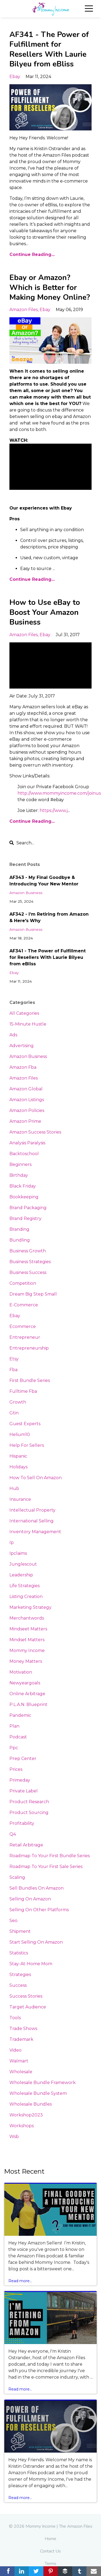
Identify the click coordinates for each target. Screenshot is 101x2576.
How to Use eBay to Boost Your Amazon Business (44, 612)
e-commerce (23, 1304)
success (18, 1985)
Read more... (20, 2280)
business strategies (30, 1261)
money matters (25, 1661)
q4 (12, 1834)
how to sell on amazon (35, 1477)
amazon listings (26, 1099)
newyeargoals (24, 1682)
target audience (27, 2006)
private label (23, 1790)
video (15, 2050)
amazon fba (22, 1067)
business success (27, 1272)
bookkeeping (24, 1196)
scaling (17, 1877)
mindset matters (26, 1639)
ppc (13, 1747)
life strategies (24, 1585)
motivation (20, 1672)
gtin (14, 1412)
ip (11, 1542)
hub (14, 1488)
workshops (21, 2125)
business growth (27, 1250)
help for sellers (26, 1445)
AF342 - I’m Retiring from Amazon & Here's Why (49, 917)
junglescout (23, 1564)
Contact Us (50, 2551)
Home (50, 2539)
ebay (14, 76)
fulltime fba (23, 1391)
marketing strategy (30, 1607)
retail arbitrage (26, 1844)
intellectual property (32, 1510)
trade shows (23, 2028)
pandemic (20, 1715)
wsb (14, 2136)
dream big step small (33, 1294)
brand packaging (28, 1207)
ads (13, 1034)
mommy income (27, 1650)
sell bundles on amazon (36, 1888)
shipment (20, 1931)
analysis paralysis (27, 1142)
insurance (20, 1499)
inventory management (35, 1531)
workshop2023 (26, 2115)
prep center (22, 1758)
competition (22, 1283)
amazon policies (26, 1110)
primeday (19, 1780)
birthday (18, 1175)
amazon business (25, 893)
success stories (25, 1996)
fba (13, 1369)
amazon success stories (35, 1132)
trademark (21, 2039)
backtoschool (24, 1153)
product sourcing (28, 1812)
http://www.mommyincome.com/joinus (59, 793)
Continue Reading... (32, 254)
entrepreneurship (29, 1348)
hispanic (18, 1456)
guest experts (24, 1423)
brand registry (25, 1218)
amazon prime (25, 1121)
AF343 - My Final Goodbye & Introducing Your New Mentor (43, 880)
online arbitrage (27, 1693)
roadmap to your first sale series (45, 1866)
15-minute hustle (27, 1024)
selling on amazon (30, 1898)
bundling (19, 1240)
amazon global (26, 1088)
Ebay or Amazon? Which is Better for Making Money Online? (49, 287)
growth (17, 1402)
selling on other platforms (39, 1909)
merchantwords (26, 1618)
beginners (20, 1164)
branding (19, 1229)
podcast (18, 1736)
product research (29, 1801)
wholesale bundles (30, 2104)
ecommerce (22, 1326)
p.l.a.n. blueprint (28, 1704)
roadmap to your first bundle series (49, 1855)
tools (15, 2017)
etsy (14, 1358)
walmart (18, 2061)
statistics (18, 1952)
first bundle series (29, 1380)
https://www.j (54, 810)
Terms (50, 2564)
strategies (20, 1974)
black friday (22, 1186)
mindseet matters (28, 1628)
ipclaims (18, 1553)
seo (13, 1920)
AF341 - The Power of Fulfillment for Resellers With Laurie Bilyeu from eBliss (49, 49)
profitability (21, 1823)
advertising (21, 1045)
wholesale (20, 2071)
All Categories (24, 1013)
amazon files (23, 309)
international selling (31, 1520)
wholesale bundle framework (42, 2082)
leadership (21, 1574)
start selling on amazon (36, 1942)
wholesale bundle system (38, 2093)
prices (15, 1769)
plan (14, 1726)
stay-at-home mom (30, 1963)
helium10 (19, 1434)
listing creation (26, 1596)
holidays (18, 1466)
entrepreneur (24, 1337)
